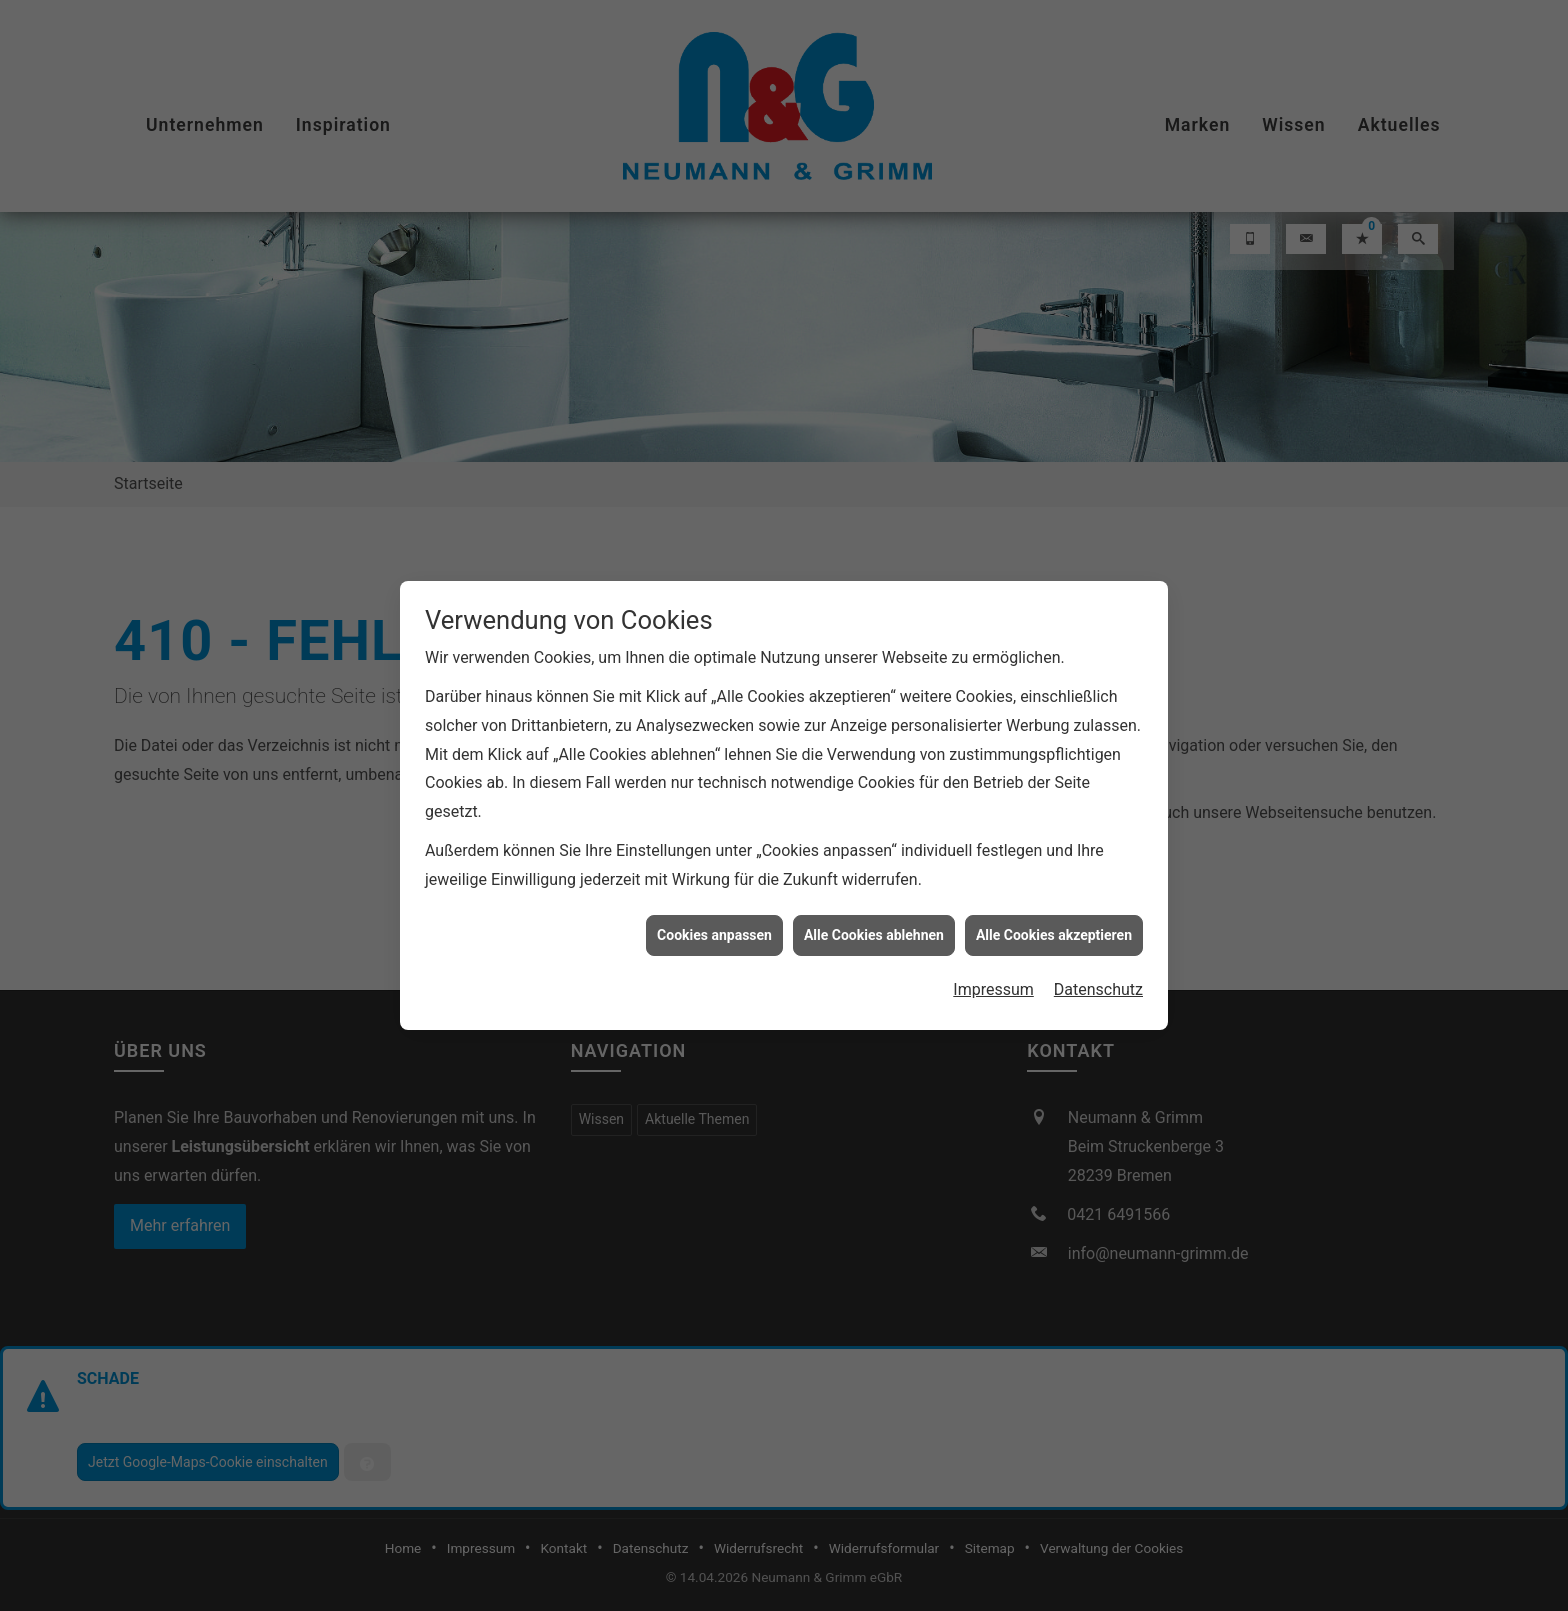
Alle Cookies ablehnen (874, 891)
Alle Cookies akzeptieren (1054, 891)
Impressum (993, 945)
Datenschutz (1098, 945)
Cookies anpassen (714, 891)
